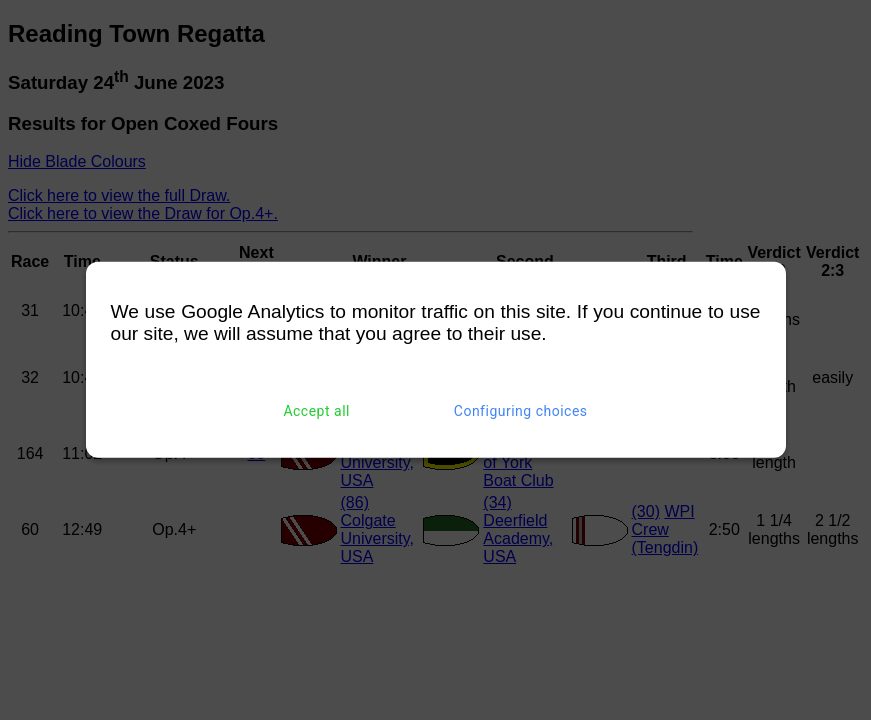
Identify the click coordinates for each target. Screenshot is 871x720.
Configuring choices (521, 411)
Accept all (316, 411)
